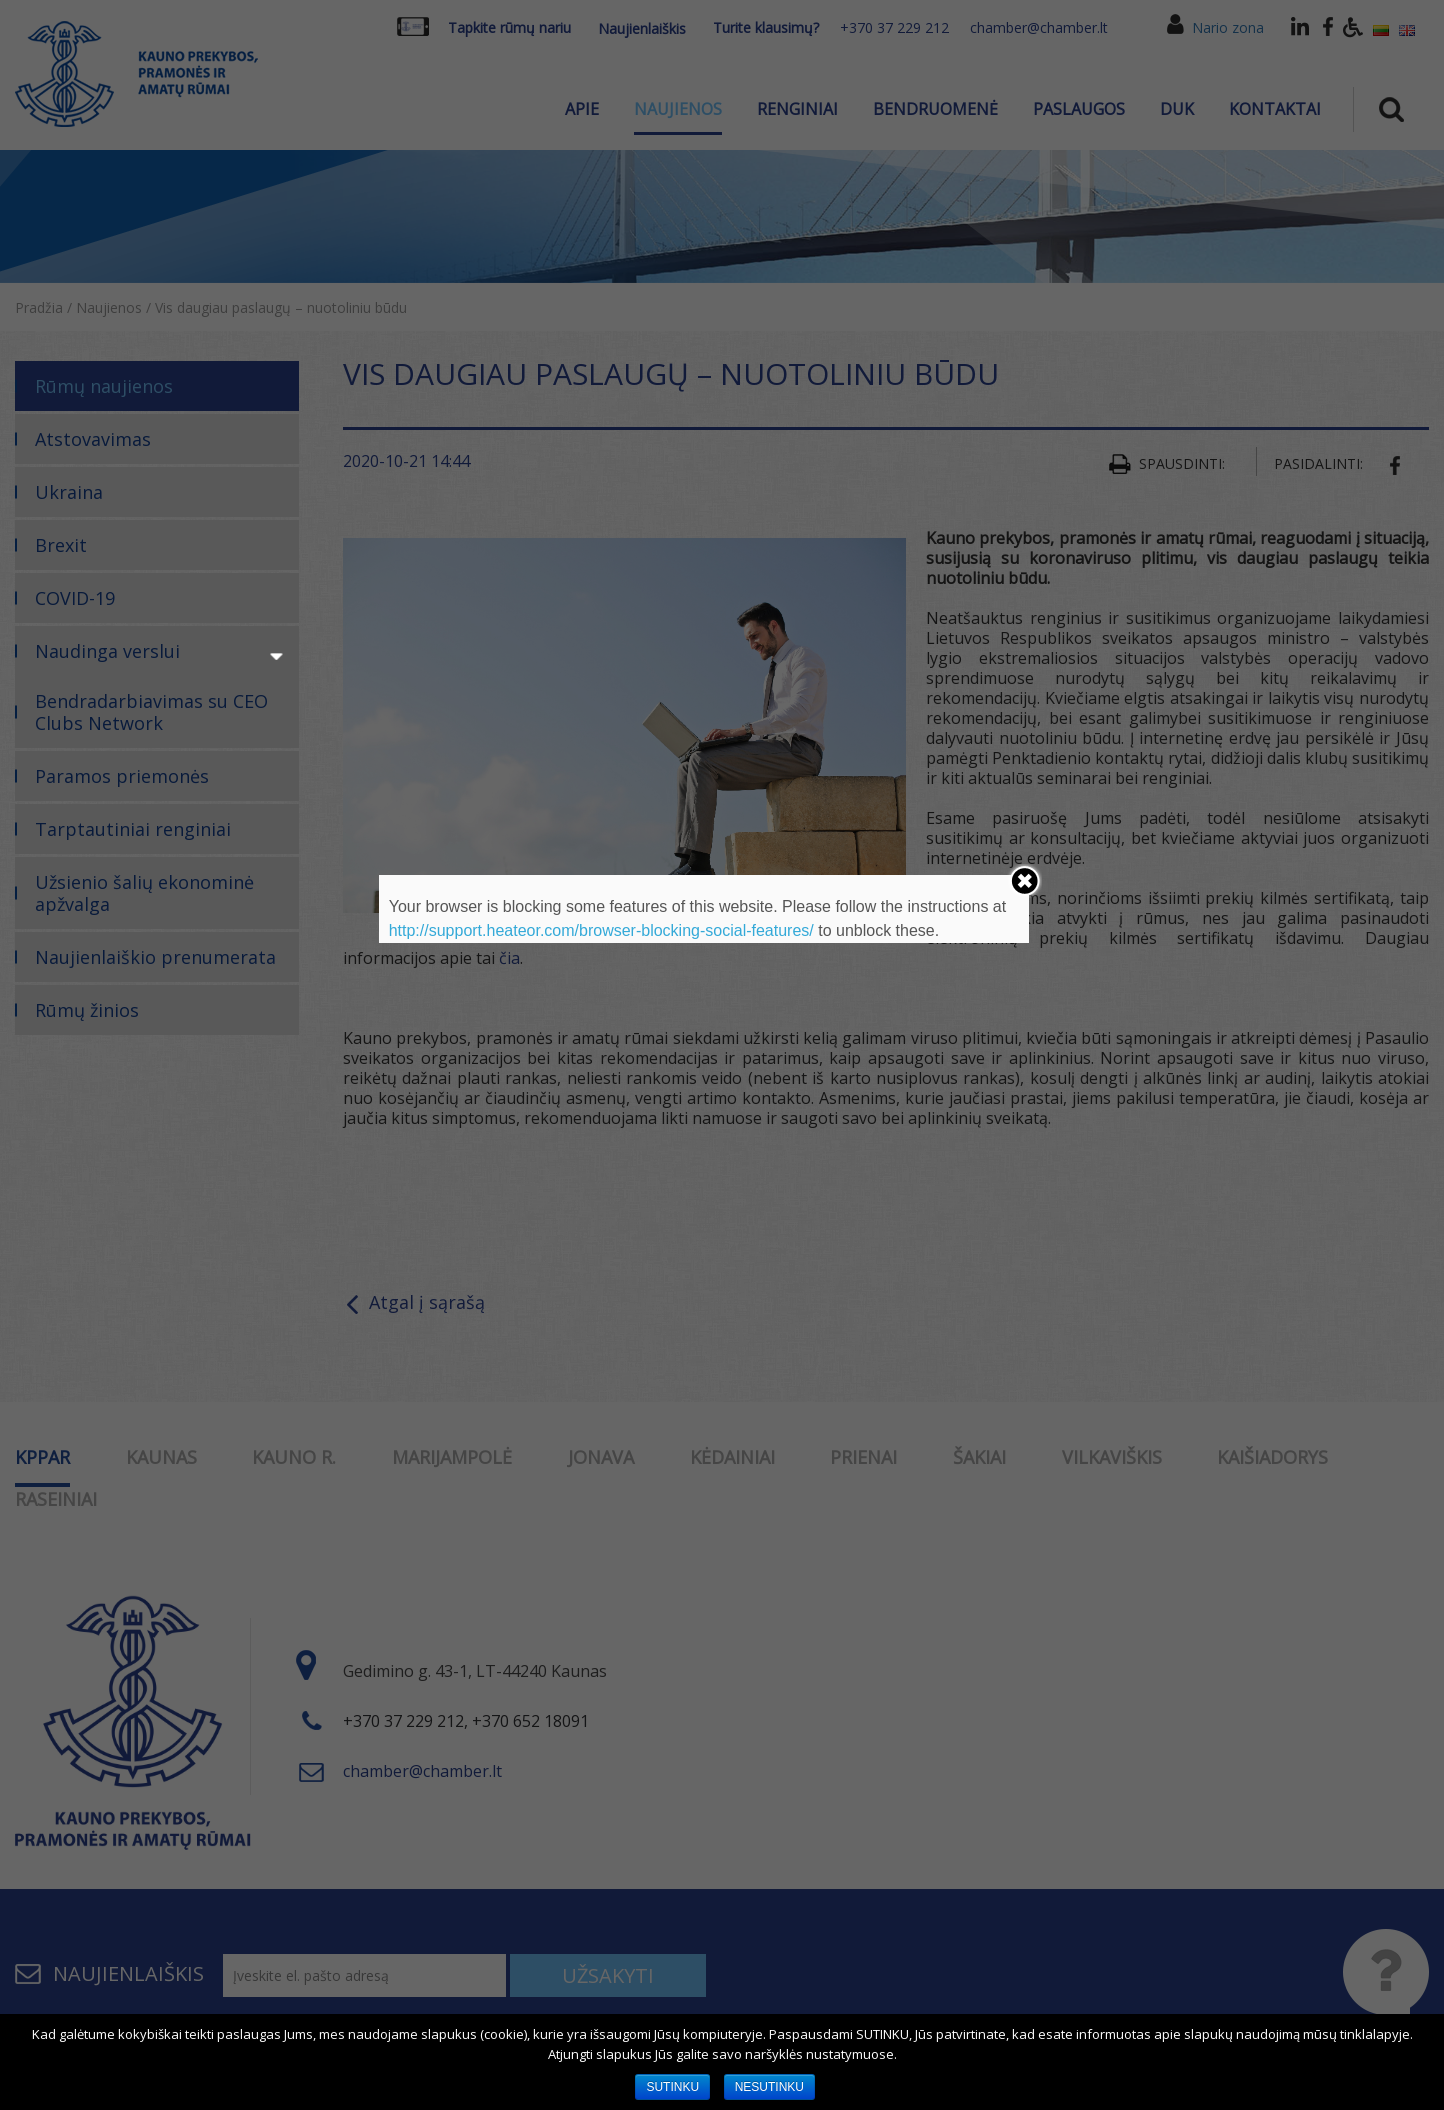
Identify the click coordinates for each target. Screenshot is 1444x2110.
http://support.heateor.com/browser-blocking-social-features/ (601, 930)
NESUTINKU (769, 2087)
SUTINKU (672, 2087)
